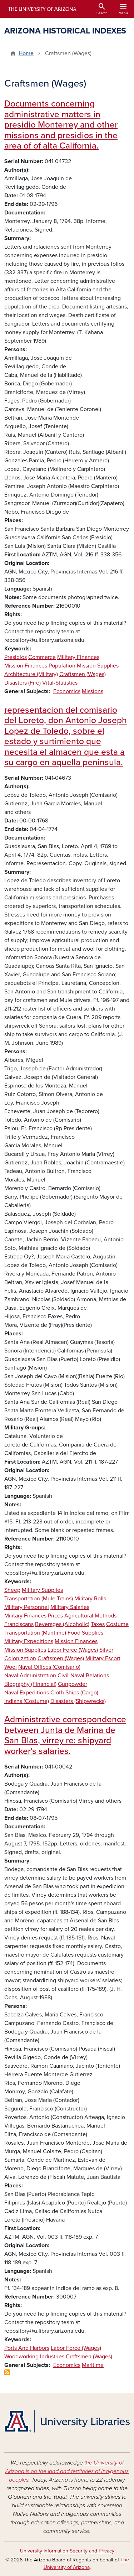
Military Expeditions (28, 1641)
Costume (117, 1624)
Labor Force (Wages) (73, 1649)
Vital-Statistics (60, 682)
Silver (106, 1649)
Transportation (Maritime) (35, 1632)
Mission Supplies (98, 665)
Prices (55, 1615)
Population (62, 665)
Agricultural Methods (90, 1615)
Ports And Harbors (26, 2348)
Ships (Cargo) (81, 1692)
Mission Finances (25, 665)
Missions (92, 691)
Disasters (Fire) (22, 682)
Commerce (42, 657)
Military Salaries (69, 1607)
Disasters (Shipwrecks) (78, 1701)
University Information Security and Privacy (67, 2551)
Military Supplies (42, 1590)
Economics (66, 691)
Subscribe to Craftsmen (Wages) (7, 2372)
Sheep (12, 1590)
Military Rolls (90, 1598)
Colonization (20, 1658)
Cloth (57, 1692)
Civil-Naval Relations (83, 1675)
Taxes (98, 1624)
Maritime (93, 2365)
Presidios (15, 657)
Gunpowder (72, 1684)
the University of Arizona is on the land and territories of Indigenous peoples (67, 2471)
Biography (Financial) (30, 1684)
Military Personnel (26, 1607)
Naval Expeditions (26, 1692)
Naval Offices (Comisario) (49, 1667)
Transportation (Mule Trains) (38, 1598)
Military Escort (102, 1658)
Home (26, 53)
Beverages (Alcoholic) (62, 1624)
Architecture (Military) (31, 674)
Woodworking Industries (34, 2356)
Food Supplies (85, 1632)
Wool (10, 1667)
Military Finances (78, 657)
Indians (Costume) (26, 1701)
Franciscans (19, 1624)
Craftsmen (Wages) (82, 674)
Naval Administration (30, 1675)
